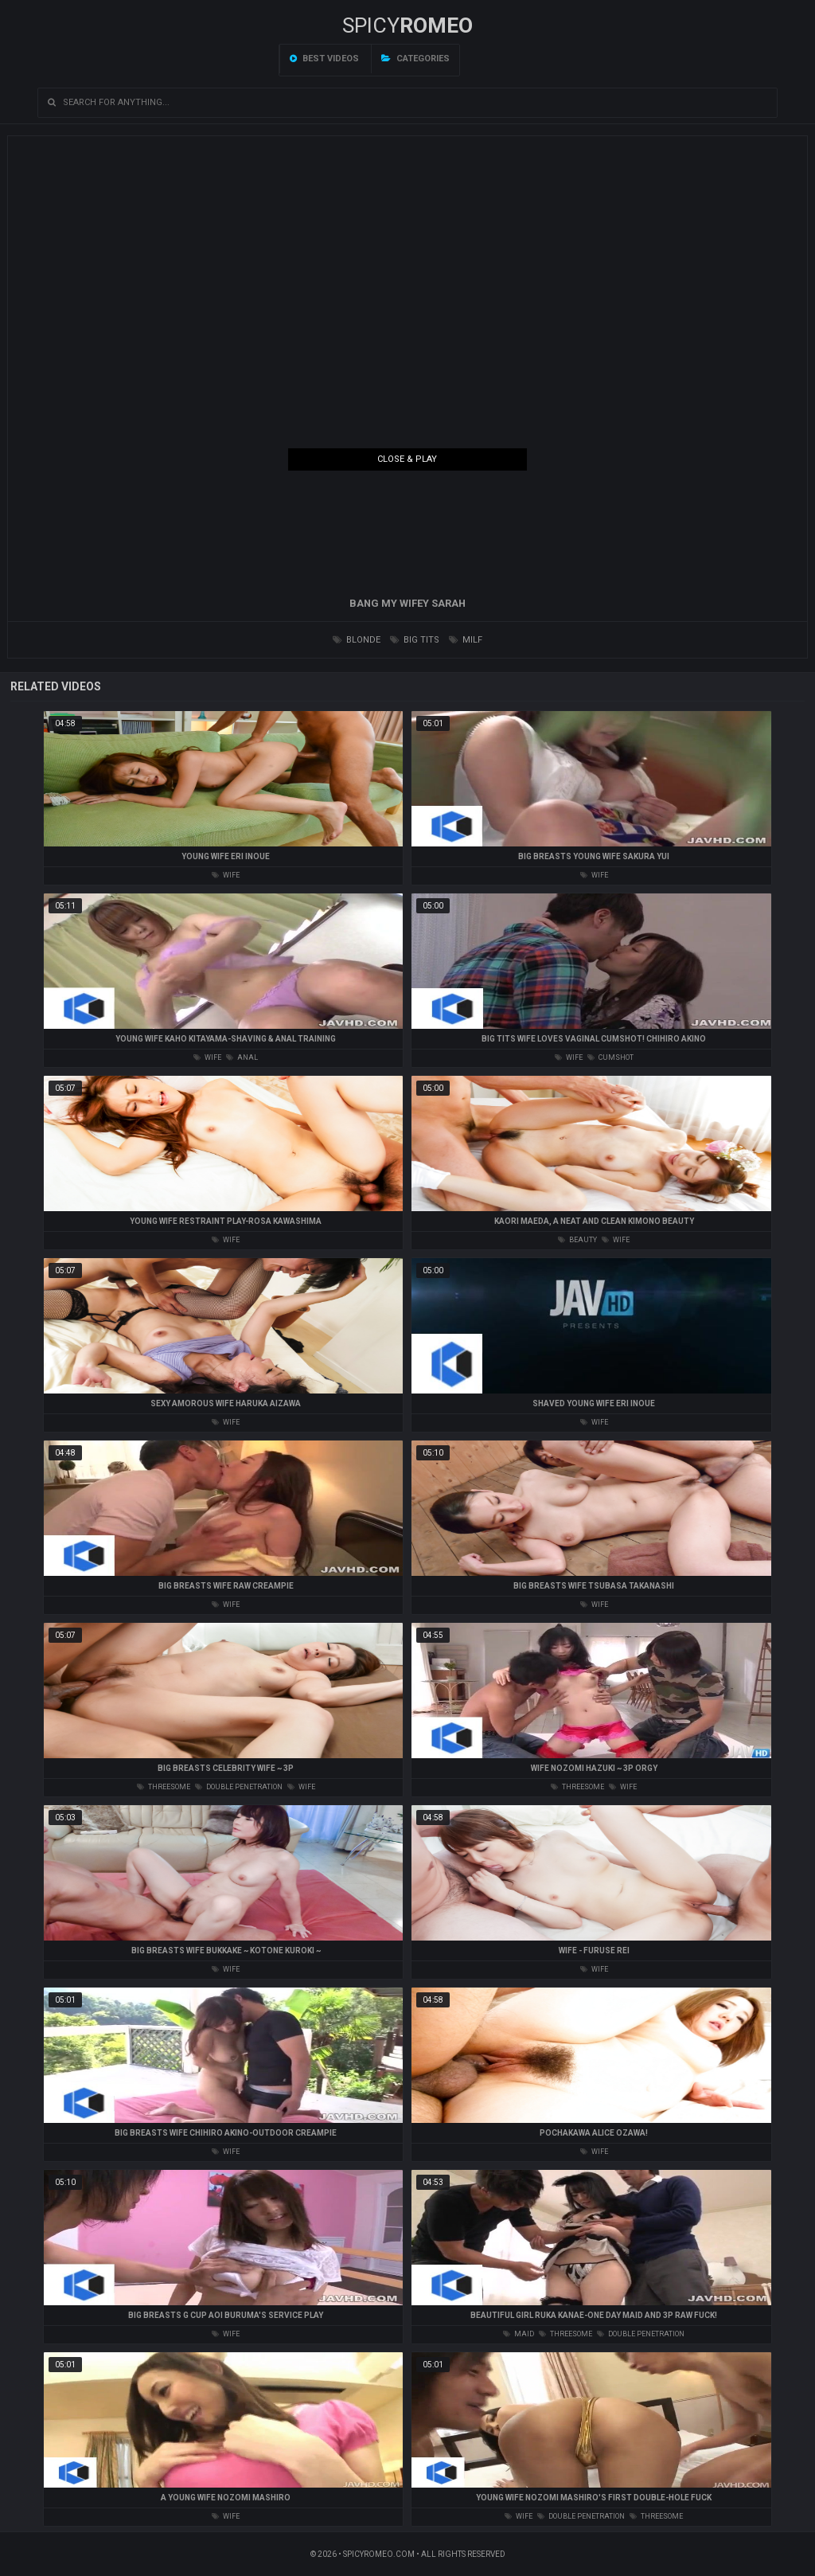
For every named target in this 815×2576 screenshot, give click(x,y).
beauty (577, 1240)
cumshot (610, 1057)
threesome (163, 1787)
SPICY (407, 25)
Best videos (324, 58)
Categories (415, 58)
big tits (414, 640)
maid (518, 2334)
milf (465, 640)
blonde (356, 640)
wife (226, 875)
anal (242, 1057)
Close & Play (407, 459)
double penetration (239, 1787)
